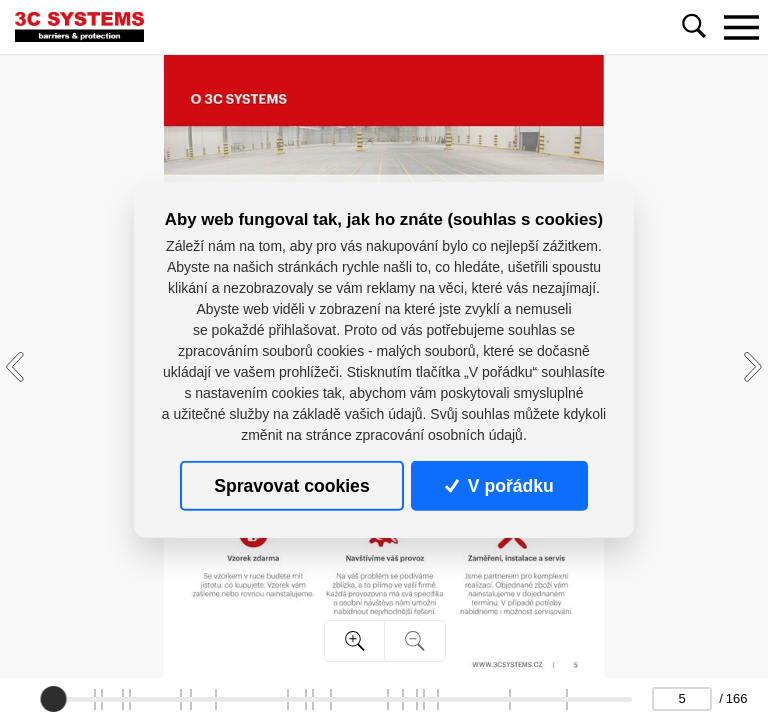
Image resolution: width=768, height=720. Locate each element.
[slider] (53, 699)
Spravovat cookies (291, 486)
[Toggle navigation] (741, 27)
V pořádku (499, 486)
